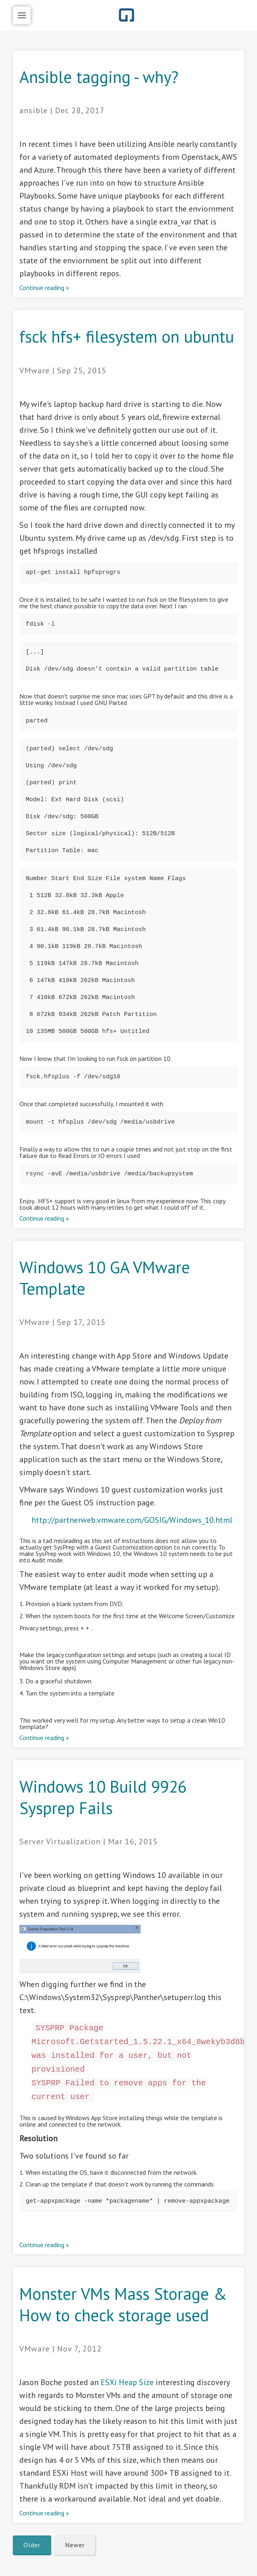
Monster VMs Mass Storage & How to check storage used (123, 2304)
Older (31, 2545)
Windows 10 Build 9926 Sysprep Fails (103, 1797)
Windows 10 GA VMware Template (104, 1277)
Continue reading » (44, 288)
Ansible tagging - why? (99, 76)
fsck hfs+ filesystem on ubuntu (126, 336)
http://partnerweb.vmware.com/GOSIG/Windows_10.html (132, 1520)
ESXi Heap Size (127, 2382)
